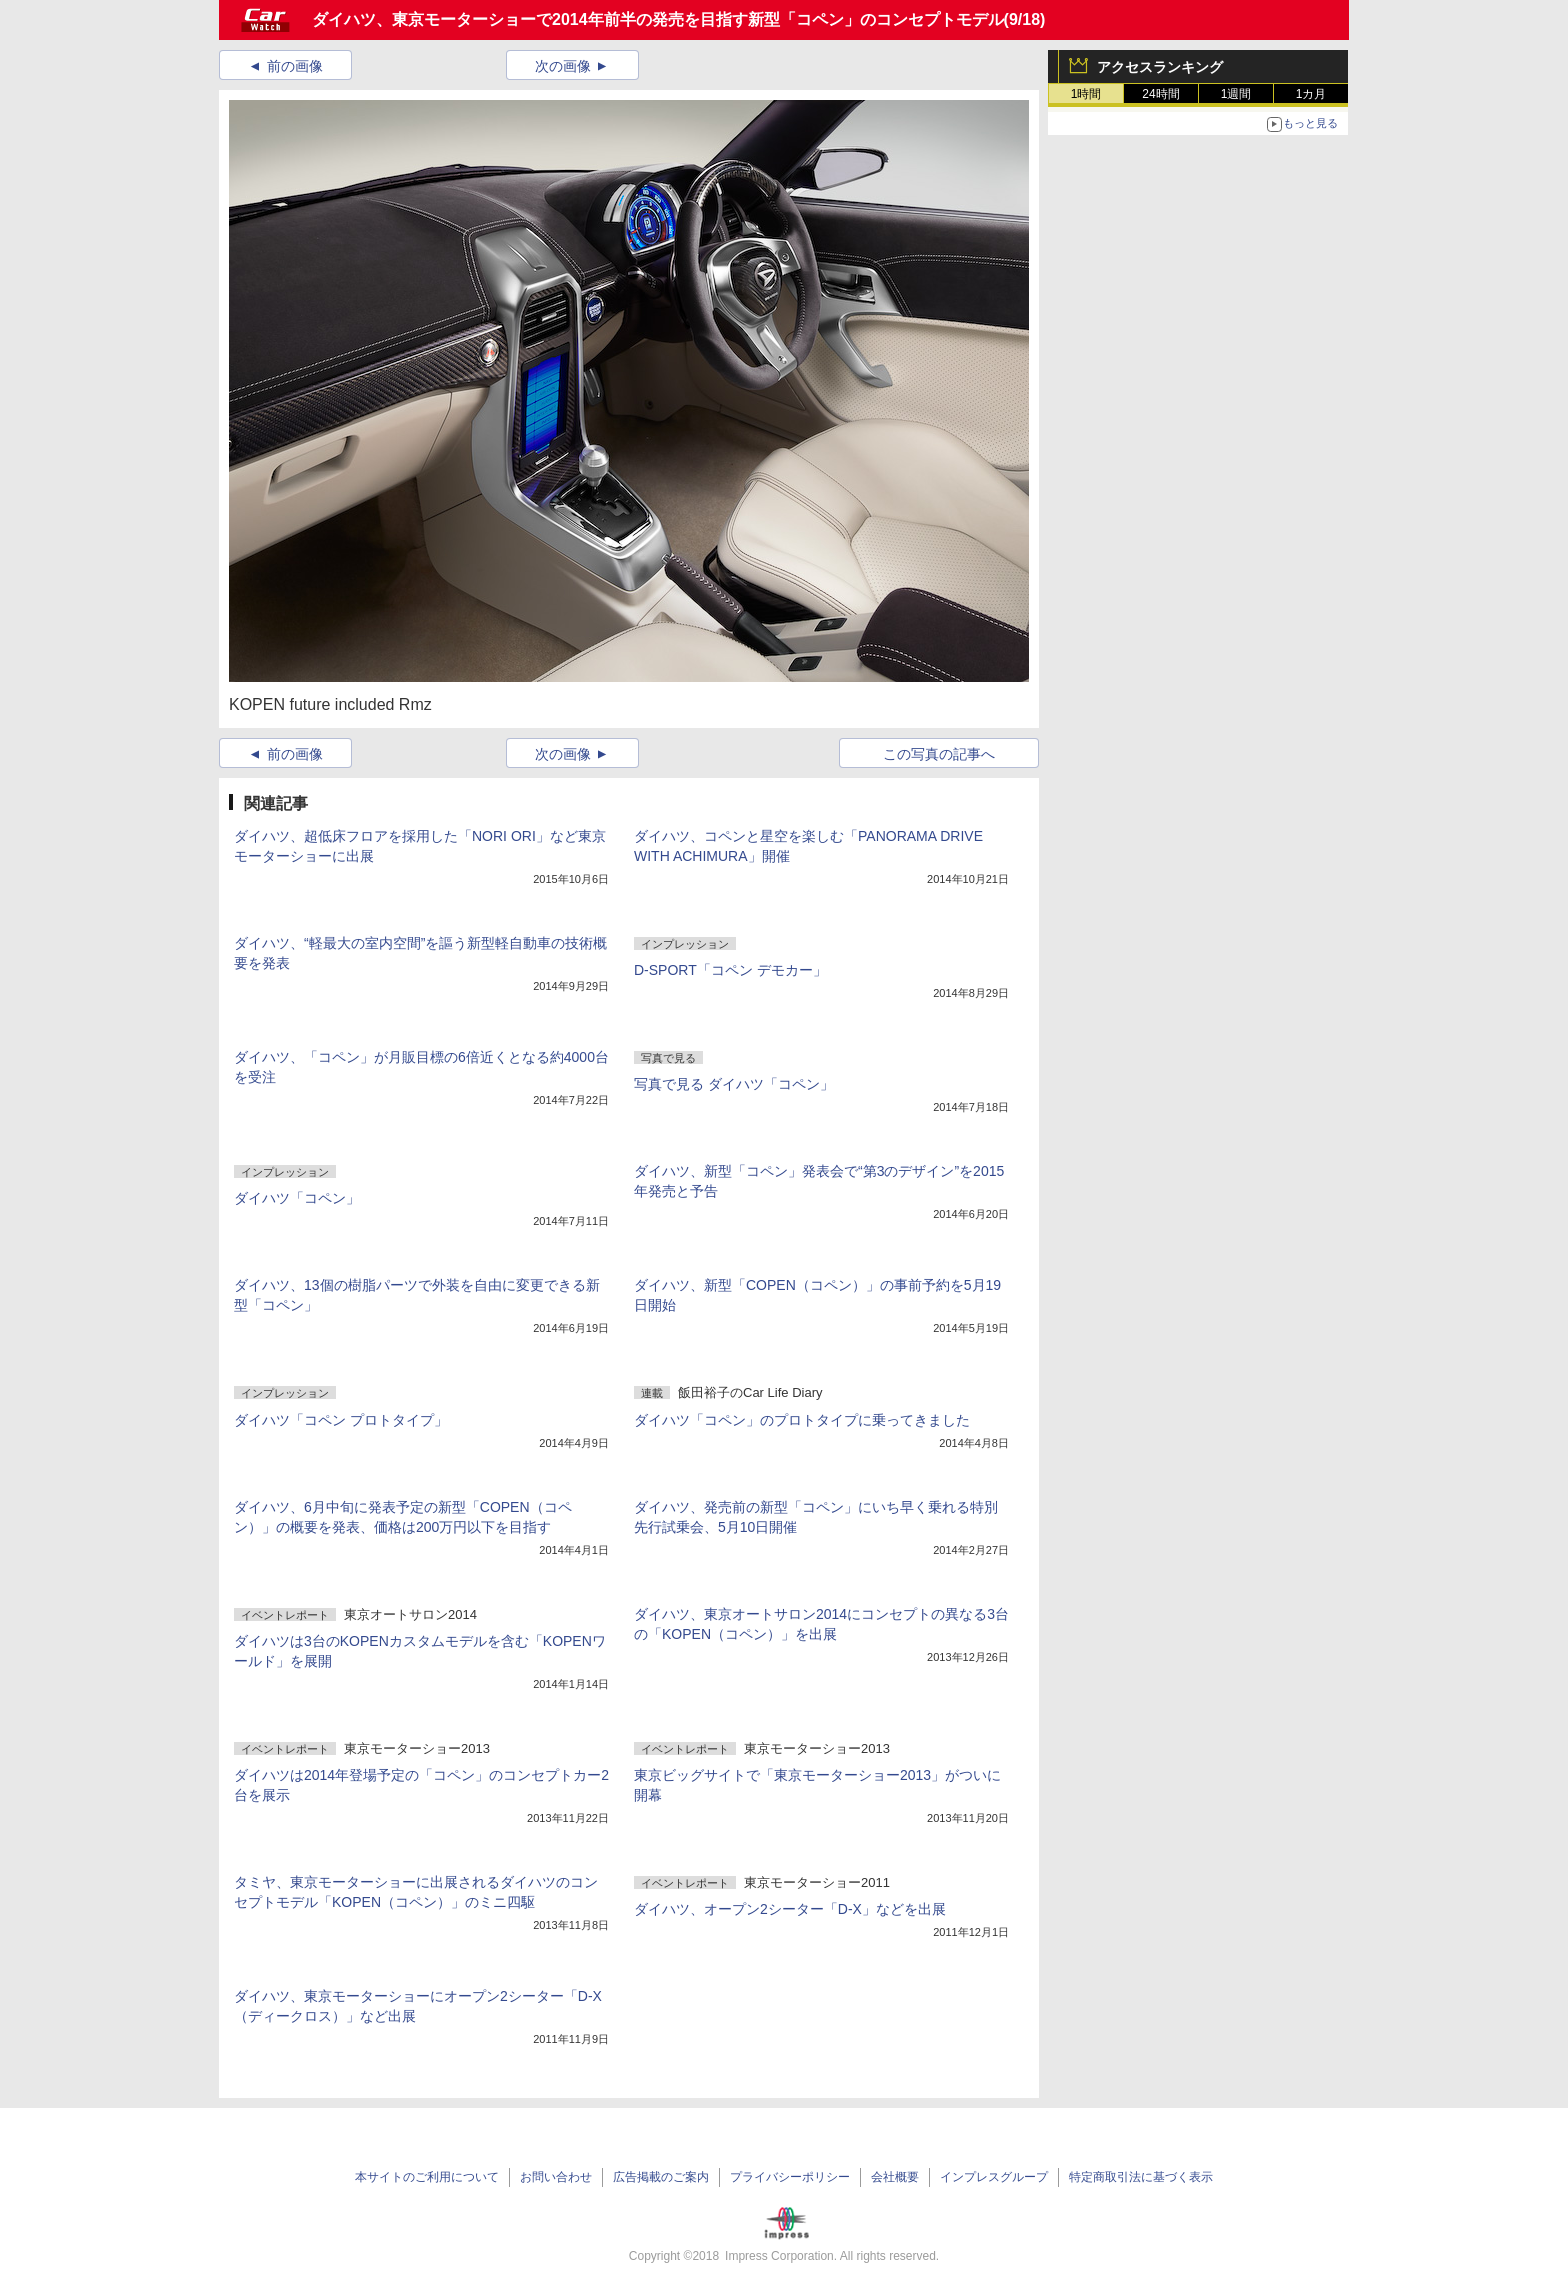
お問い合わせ (556, 2177)
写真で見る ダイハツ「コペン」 (734, 1084)
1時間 (1086, 94)
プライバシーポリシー (790, 2177)
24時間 (1160, 94)
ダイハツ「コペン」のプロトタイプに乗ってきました (802, 1420)
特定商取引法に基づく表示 (1141, 2177)
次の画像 (563, 66)
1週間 (1236, 94)
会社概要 (895, 2177)
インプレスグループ (994, 2177)
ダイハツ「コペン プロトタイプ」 (341, 1420)
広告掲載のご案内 (661, 2177)
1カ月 (1311, 94)
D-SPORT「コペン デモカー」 (730, 970)
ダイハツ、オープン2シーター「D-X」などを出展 (790, 1909)
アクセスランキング (1160, 67)
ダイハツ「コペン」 (297, 1198)
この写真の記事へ (939, 754)
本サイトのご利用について (427, 2177)
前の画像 (295, 66)
